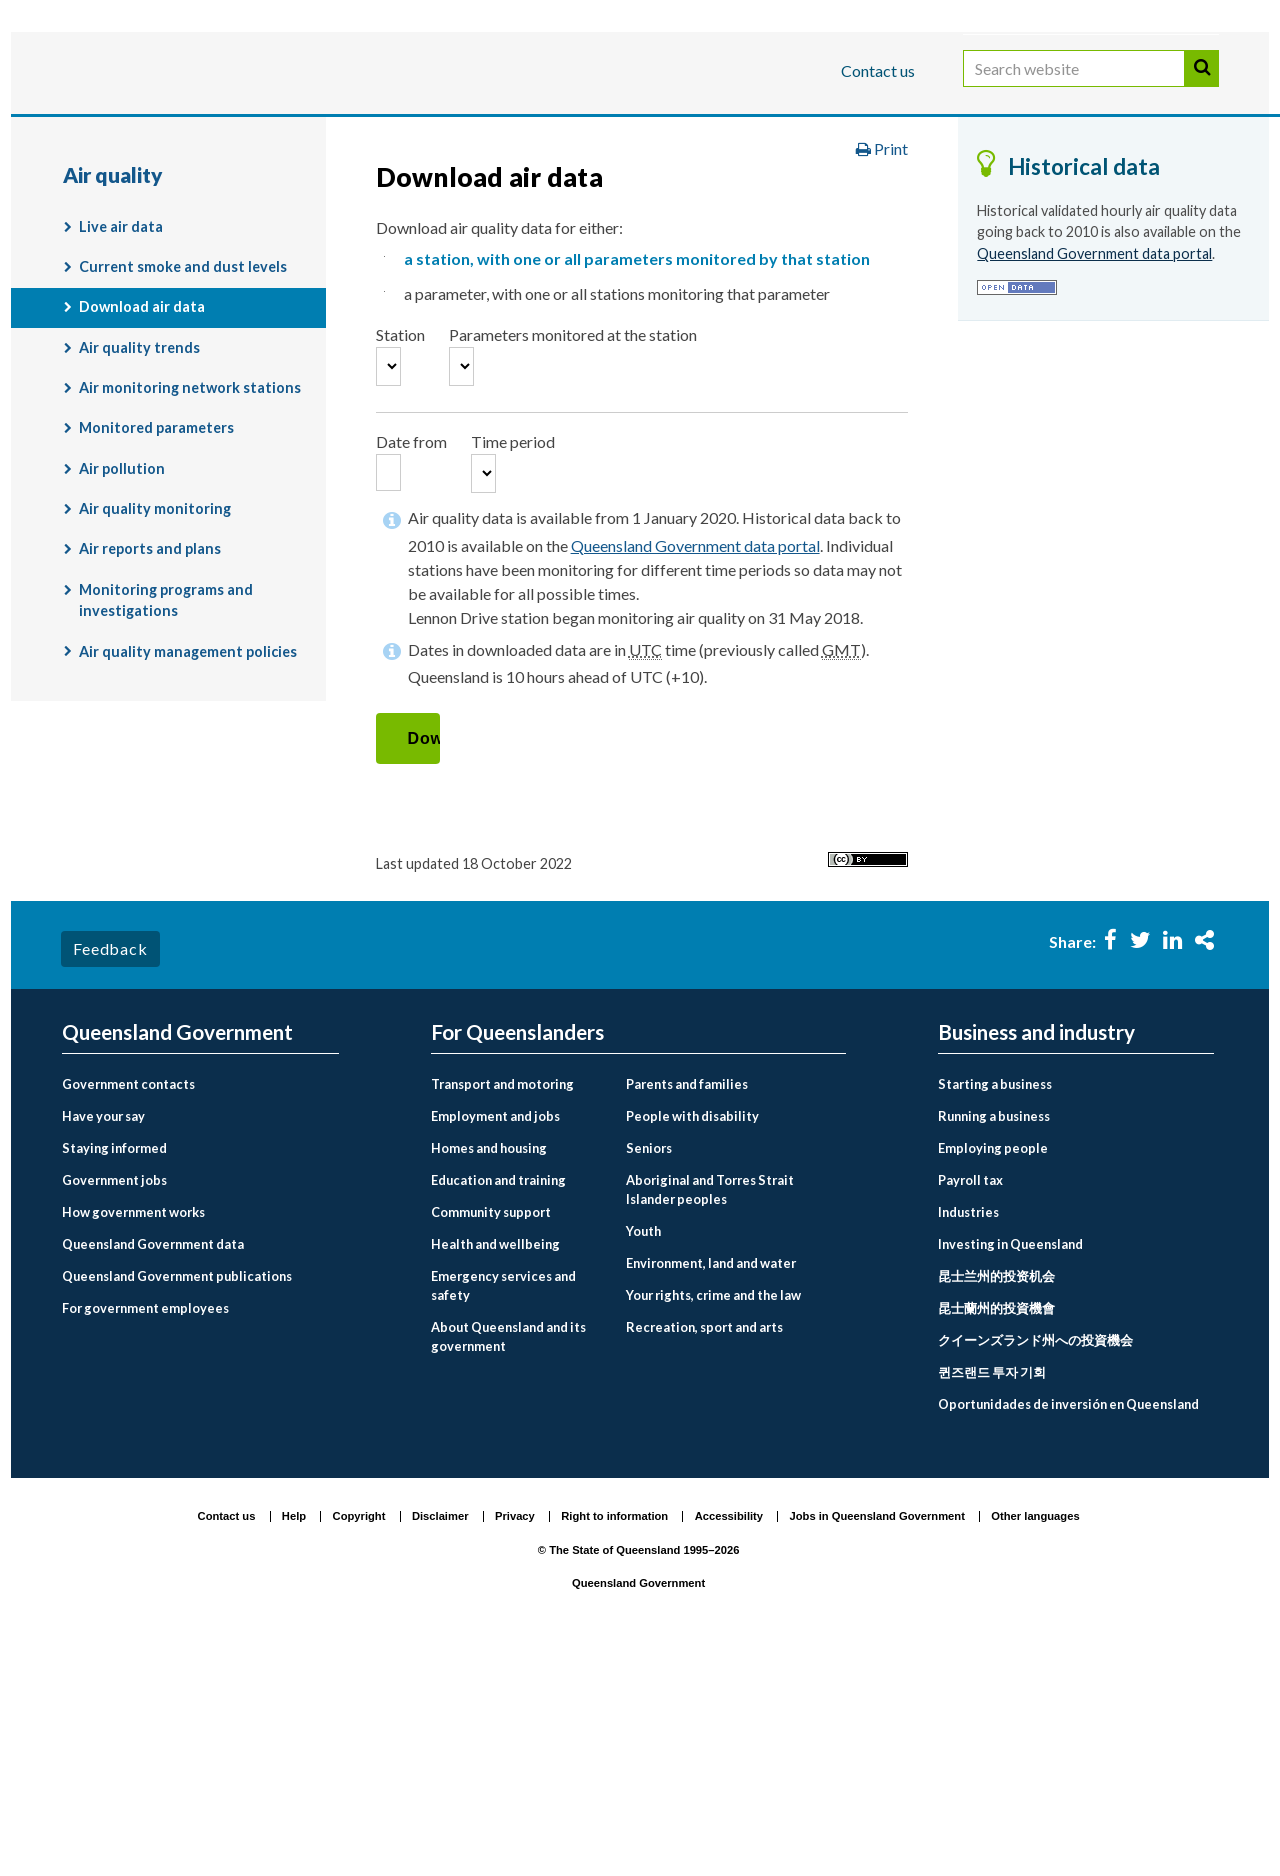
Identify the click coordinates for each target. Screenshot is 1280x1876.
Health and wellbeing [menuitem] (495, 1466)
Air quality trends (139, 501)
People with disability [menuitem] (692, 1338)
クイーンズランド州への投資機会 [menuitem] (1035, 1562)
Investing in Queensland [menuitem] (1010, 1466)
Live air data (121, 380)
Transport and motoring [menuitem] (502, 1306)
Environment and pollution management (950, 193)
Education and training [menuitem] (498, 1402)
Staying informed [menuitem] (114, 1370)
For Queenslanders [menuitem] (517, 1254)
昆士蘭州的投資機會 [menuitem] (996, 1530)
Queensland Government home (216, 193)
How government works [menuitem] (133, 1434)
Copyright (359, 1739)
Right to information (614, 1739)
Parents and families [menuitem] (687, 1306)
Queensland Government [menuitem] (177, 1254)
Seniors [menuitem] (649, 1370)
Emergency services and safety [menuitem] (503, 1507)
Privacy (515, 1739)
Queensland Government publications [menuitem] (177, 1498)
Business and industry (296, 133)
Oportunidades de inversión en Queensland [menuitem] (1068, 1626)
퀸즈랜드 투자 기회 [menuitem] (992, 1594)
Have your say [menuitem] (103, 1338)
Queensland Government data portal (695, 769)
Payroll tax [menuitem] (970, 1402)
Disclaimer (440, 1739)
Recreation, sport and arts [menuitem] (704, 1549)
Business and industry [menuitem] (1036, 1254)
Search (1202, 88)
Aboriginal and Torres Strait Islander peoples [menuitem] (710, 1411)
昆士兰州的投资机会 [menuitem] (996, 1498)
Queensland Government (638, 1806)
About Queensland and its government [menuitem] (508, 1558)
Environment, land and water (657, 193)
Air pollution (122, 622)
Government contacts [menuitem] (128, 1306)
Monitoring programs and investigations (166, 754)
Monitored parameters (156, 582)
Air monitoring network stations (190, 542)
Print (882, 303)
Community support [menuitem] (491, 1434)
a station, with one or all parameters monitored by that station (637, 412)
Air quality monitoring (395, 235)
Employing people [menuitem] (993, 1370)
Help (294, 1739)
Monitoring (120, 235)
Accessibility (729, 1739)
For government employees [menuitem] (145, 1530)
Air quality (237, 235)
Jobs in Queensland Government (877, 1739)
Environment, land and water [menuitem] (711, 1485)
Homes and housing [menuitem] (489, 1370)
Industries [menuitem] (968, 1434)
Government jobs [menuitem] (114, 1402)
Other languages (1035, 1739)
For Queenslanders (127, 133)
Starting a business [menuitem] (995, 1306)
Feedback (110, 1171)
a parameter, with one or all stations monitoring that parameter (617, 447)
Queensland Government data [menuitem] (153, 1466)
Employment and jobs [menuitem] (495, 1338)
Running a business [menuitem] (994, 1338)
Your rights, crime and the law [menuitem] (713, 1517)
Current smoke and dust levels (183, 421)
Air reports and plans (150, 703)
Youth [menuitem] (643, 1454)
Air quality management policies (188, 805)
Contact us (878, 70)
